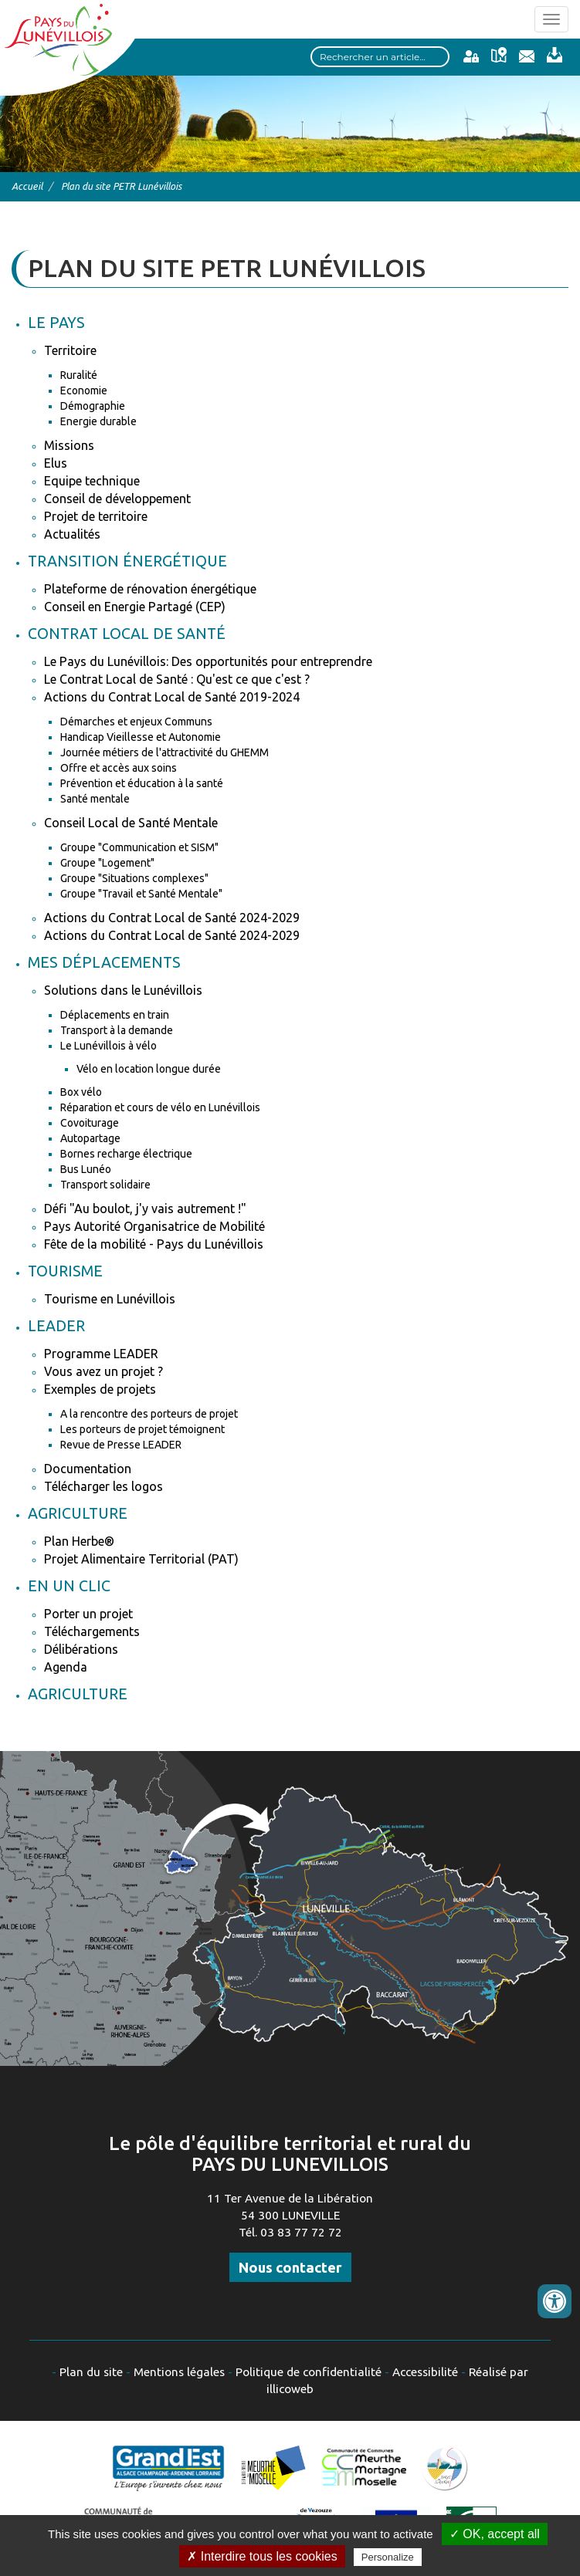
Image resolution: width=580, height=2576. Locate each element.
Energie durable (98, 421)
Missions (69, 445)
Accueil (27, 186)
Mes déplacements (104, 962)
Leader (56, 1325)
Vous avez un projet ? (103, 1371)
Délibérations (81, 1649)
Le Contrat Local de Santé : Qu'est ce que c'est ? (177, 679)
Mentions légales (179, 2371)
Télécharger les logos (103, 1486)
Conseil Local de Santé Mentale (131, 823)
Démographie (92, 406)
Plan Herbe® (79, 1541)
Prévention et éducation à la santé (141, 783)
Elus (55, 463)
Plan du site (91, 2371)
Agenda (65, 1667)
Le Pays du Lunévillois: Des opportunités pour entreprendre (208, 661)
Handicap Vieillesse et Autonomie (140, 737)
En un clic (69, 1585)
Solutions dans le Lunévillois (123, 990)
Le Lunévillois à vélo (108, 1046)
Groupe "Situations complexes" (134, 878)
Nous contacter (290, 2267)
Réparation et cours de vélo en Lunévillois (160, 1107)
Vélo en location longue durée (148, 1069)
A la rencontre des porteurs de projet (149, 1414)
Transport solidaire (105, 1184)
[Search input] (379, 56)
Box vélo (81, 1092)
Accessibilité (425, 2371)
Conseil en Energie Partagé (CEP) (135, 607)
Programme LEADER (101, 1354)
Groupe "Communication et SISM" (139, 847)
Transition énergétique (127, 561)
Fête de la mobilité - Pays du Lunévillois (153, 1244)
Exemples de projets (100, 1389)
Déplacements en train (114, 1015)
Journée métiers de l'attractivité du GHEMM (164, 752)
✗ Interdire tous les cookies (262, 2556)
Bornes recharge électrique (126, 1154)
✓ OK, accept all (494, 2534)
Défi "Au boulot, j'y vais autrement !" (145, 1208)
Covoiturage (89, 1123)
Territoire (70, 350)
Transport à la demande (116, 1030)
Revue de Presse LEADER (120, 1444)
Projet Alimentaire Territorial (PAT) (141, 1559)
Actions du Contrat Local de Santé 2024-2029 (172, 918)
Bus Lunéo (85, 1169)
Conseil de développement (117, 498)
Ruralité (78, 375)
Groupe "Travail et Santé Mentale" (141, 893)
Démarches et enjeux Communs (136, 721)
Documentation (87, 1469)
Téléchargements (92, 1631)
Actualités (72, 534)
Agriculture (77, 1513)
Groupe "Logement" (107, 863)
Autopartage (90, 1138)
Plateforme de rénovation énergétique (150, 589)
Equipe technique (92, 481)
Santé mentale (95, 799)
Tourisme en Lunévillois (109, 1299)
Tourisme (65, 1271)
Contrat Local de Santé (127, 633)
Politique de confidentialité (309, 2371)
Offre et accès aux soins (118, 768)
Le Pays (56, 322)
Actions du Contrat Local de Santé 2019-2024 (172, 697)
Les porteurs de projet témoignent (142, 1429)
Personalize (387, 2557)
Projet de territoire (96, 516)
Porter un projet (88, 1614)
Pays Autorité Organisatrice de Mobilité (154, 1226)
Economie (83, 390)
